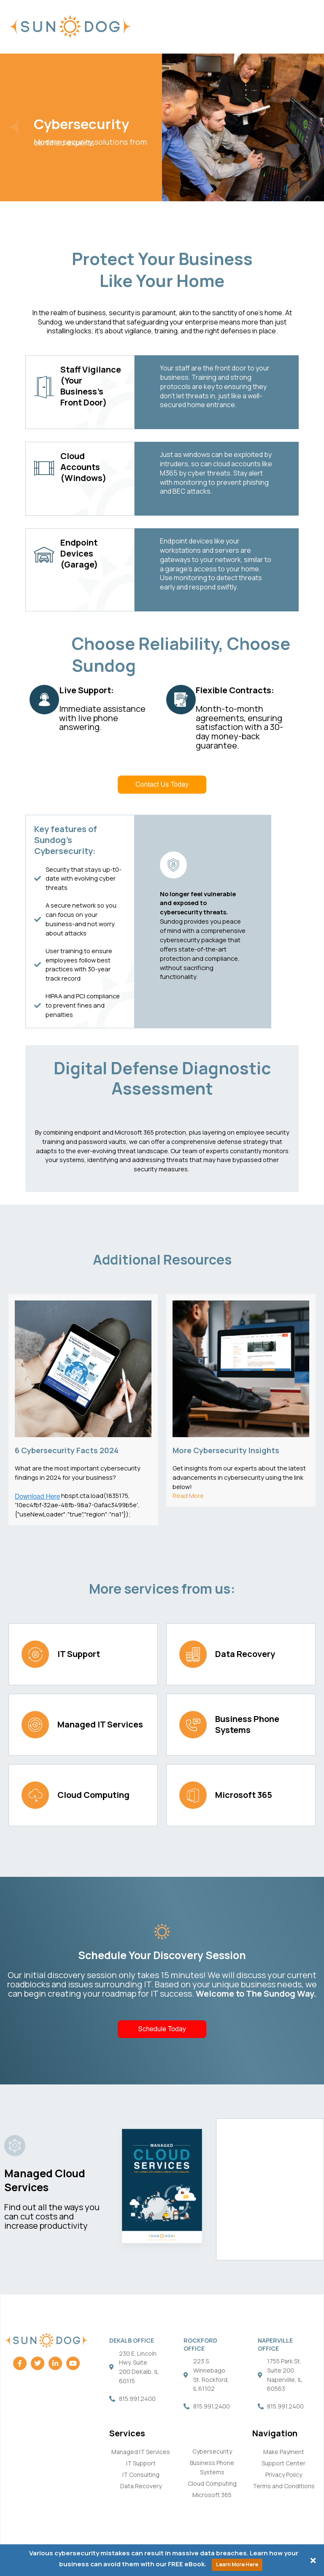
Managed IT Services (100, 1724)
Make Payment (283, 2452)
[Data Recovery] (193, 1654)
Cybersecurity (212, 2451)
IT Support (78, 1654)
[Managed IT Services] (35, 1724)
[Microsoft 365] (193, 1795)
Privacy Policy (283, 2475)
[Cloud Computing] (35, 1795)
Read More (188, 1495)
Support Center (283, 2463)
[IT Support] (35, 1654)
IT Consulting (140, 2475)
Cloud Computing (93, 1794)
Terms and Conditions (284, 2486)
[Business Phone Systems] (193, 1724)
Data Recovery (245, 1654)
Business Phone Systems (247, 1724)
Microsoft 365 (243, 1794)
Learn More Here (237, 2564)
